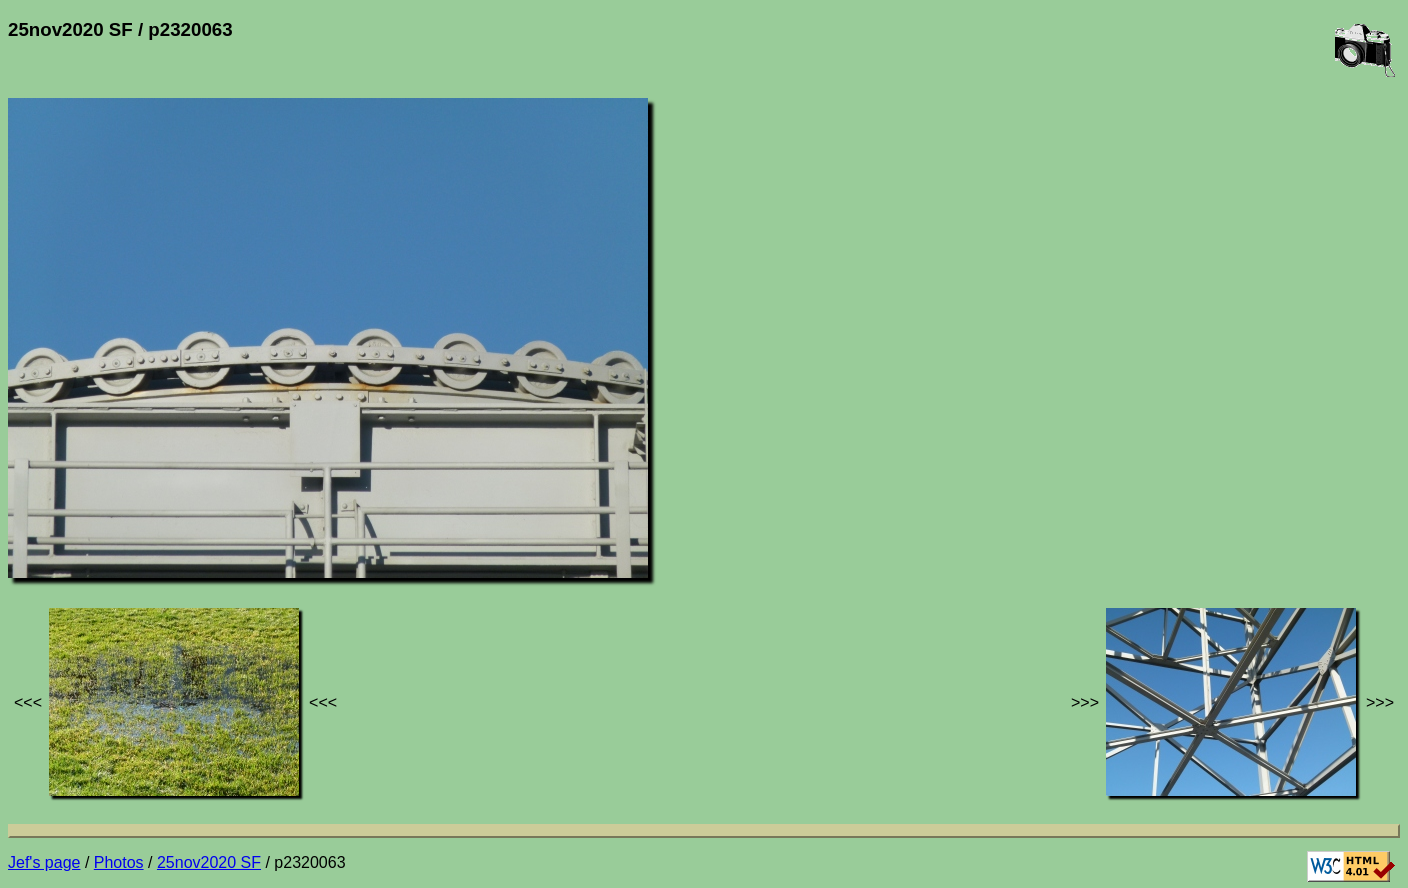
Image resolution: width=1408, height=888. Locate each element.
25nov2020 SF (209, 862)
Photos (119, 862)
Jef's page (44, 862)
